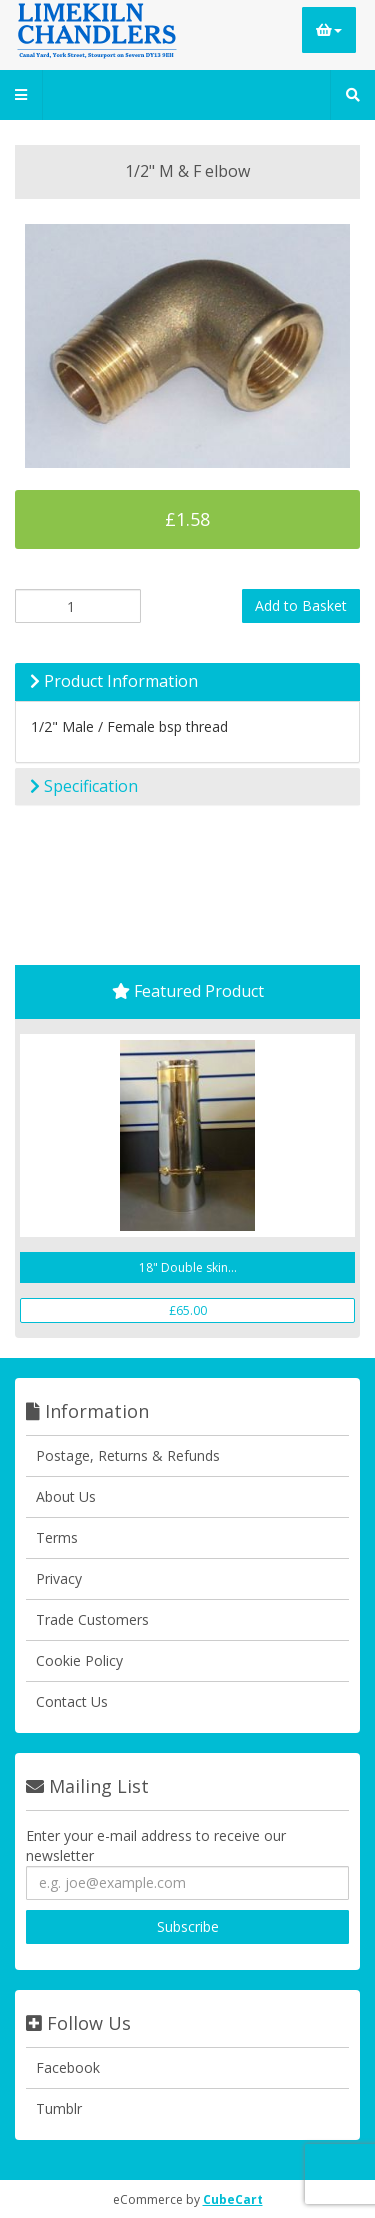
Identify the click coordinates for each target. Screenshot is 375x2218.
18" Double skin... (188, 1267)
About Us (66, 1496)
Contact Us (72, 1701)
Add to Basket (301, 605)
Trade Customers (92, 1619)
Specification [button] (84, 786)
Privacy (59, 1578)
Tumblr (59, 2108)
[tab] (187, 682)
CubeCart (233, 2199)
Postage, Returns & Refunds (128, 1455)
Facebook (68, 2067)
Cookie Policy (79, 1660)
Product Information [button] (114, 681)
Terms (57, 1537)
